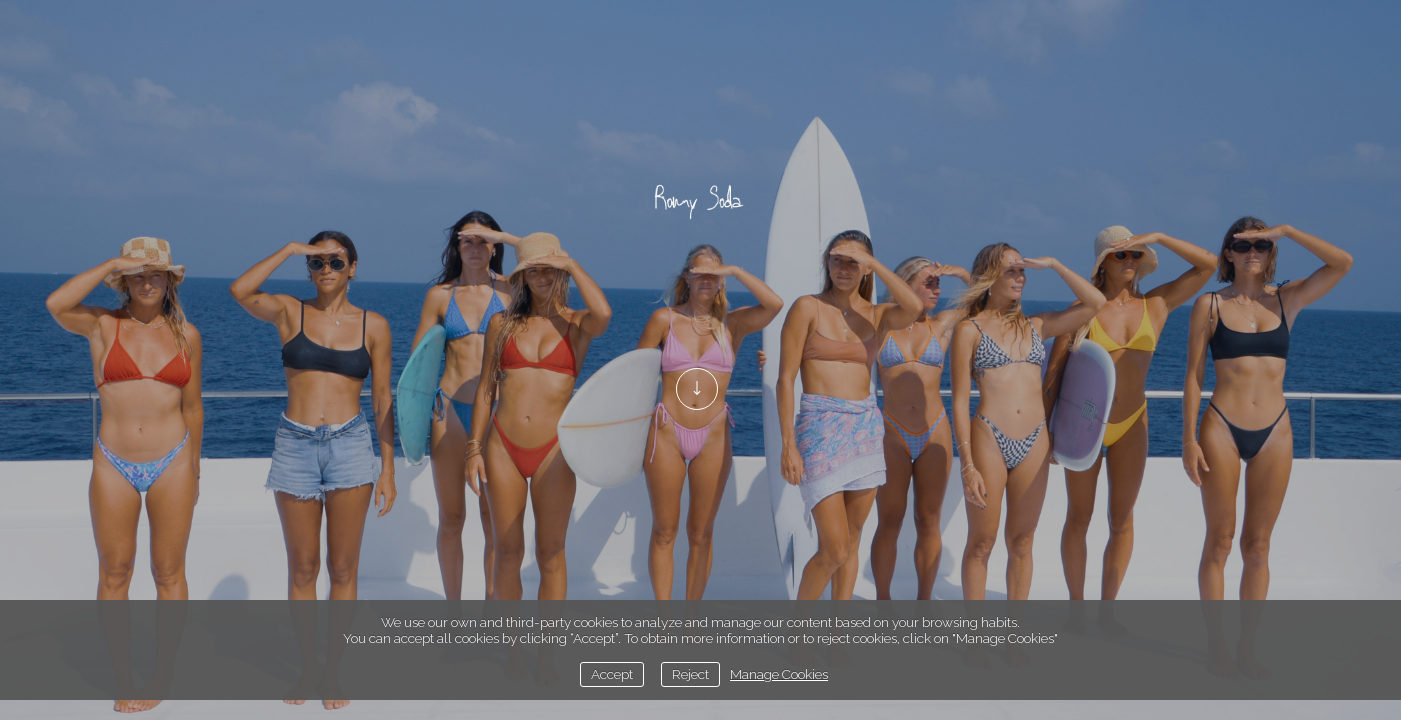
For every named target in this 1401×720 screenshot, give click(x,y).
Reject (690, 674)
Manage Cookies (779, 674)
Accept (612, 674)
